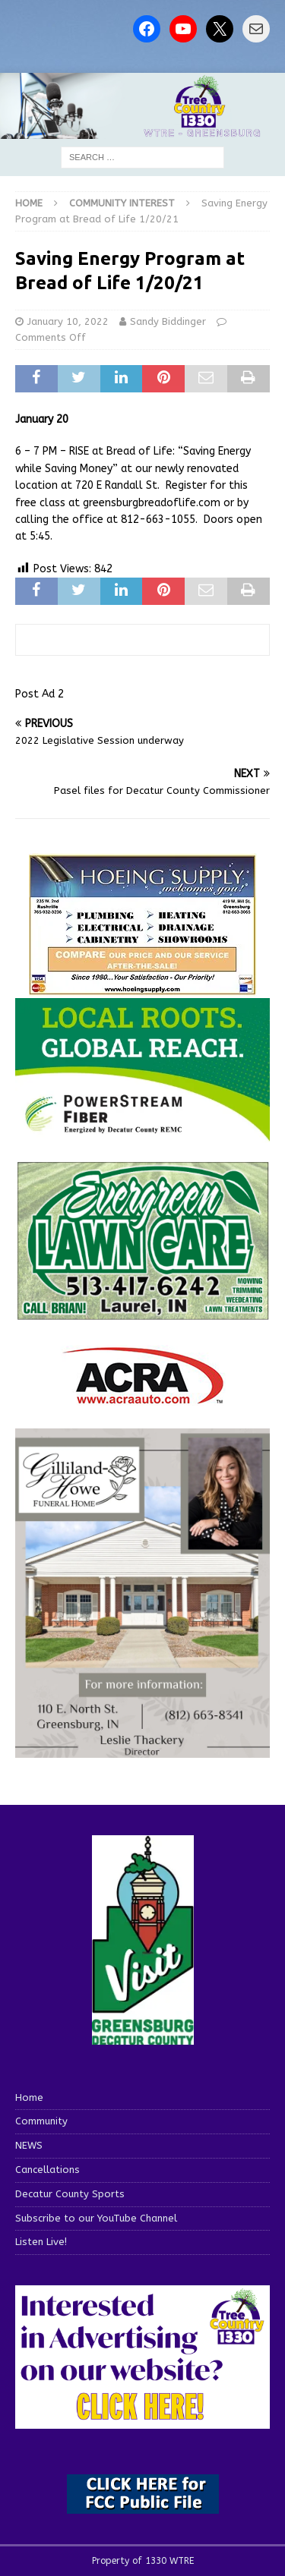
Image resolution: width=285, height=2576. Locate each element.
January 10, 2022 (68, 321)
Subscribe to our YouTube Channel (96, 2218)
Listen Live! (41, 2241)
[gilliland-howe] (142, 1748)
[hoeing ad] (143, 987)
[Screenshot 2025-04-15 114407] (142, 1313)
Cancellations (47, 2169)
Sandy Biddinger (168, 321)
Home (29, 2097)
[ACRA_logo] (143, 1396)
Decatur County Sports (70, 2194)
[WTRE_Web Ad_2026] (142, 1134)
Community (41, 2121)
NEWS (29, 2145)
